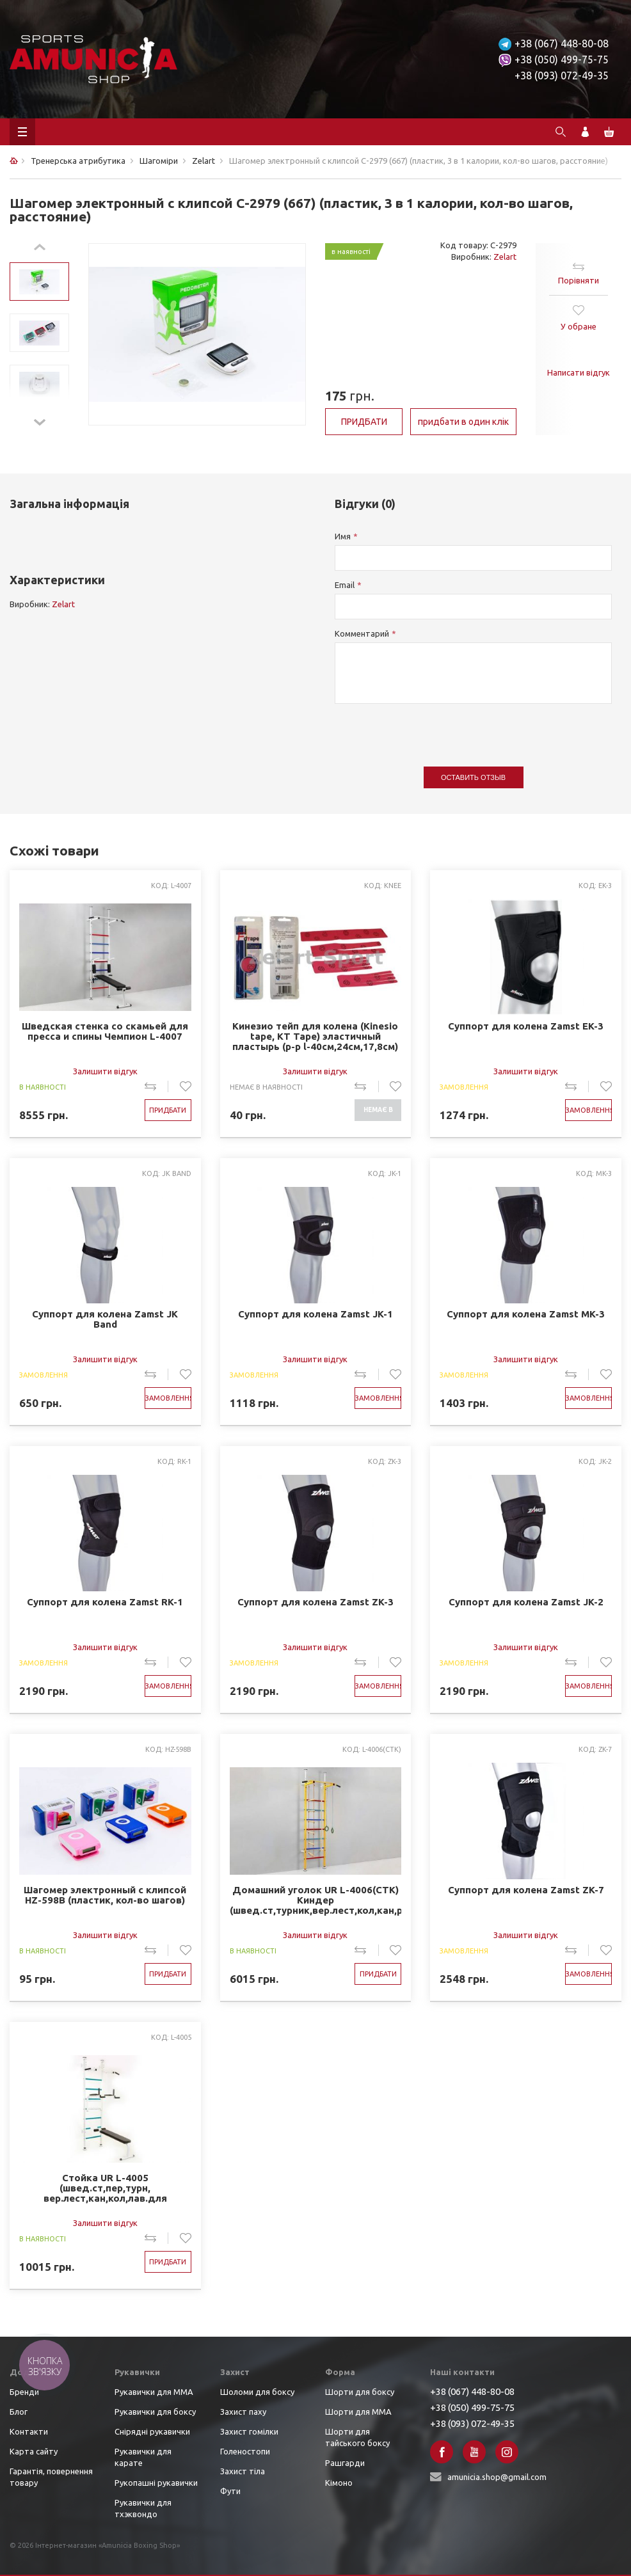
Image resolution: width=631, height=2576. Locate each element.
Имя (343, 536)
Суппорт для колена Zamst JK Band (105, 1319)
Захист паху (243, 2411)
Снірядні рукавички (152, 2431)
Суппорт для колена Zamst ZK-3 (315, 1602)
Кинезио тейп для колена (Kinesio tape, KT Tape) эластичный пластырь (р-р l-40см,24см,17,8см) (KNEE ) (315, 1037)
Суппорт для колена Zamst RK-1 (105, 1602)
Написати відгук (578, 372)
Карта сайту (34, 2451)
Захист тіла (242, 2471)
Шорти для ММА (358, 2411)
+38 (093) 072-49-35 (562, 75)
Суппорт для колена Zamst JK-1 (315, 1314)
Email (345, 584)
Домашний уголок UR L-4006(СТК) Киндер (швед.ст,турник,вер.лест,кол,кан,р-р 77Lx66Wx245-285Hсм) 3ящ (316, 1900)
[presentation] (432, 729)
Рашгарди (345, 2462)
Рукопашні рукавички (156, 2482)
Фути (230, 2490)
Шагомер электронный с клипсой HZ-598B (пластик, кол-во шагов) (105, 1895)
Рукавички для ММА (154, 2391)
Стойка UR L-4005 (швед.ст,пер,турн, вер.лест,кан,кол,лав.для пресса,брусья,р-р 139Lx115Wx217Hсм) (105, 2188)
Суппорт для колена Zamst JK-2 (526, 1602)
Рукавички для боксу (155, 2411)
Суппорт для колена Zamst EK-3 (525, 1026)
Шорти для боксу (359, 2391)
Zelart (504, 256)
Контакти (29, 2431)
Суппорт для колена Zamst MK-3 (526, 1314)
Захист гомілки (249, 2431)
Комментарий (362, 633)
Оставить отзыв (473, 777)
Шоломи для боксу (257, 2391)
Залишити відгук (105, 1071)
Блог (19, 2411)
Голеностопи (245, 2451)
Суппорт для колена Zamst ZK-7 (526, 1890)
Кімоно (339, 2482)
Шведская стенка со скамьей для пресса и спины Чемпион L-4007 (105, 1031)
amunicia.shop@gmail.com (497, 2476)
